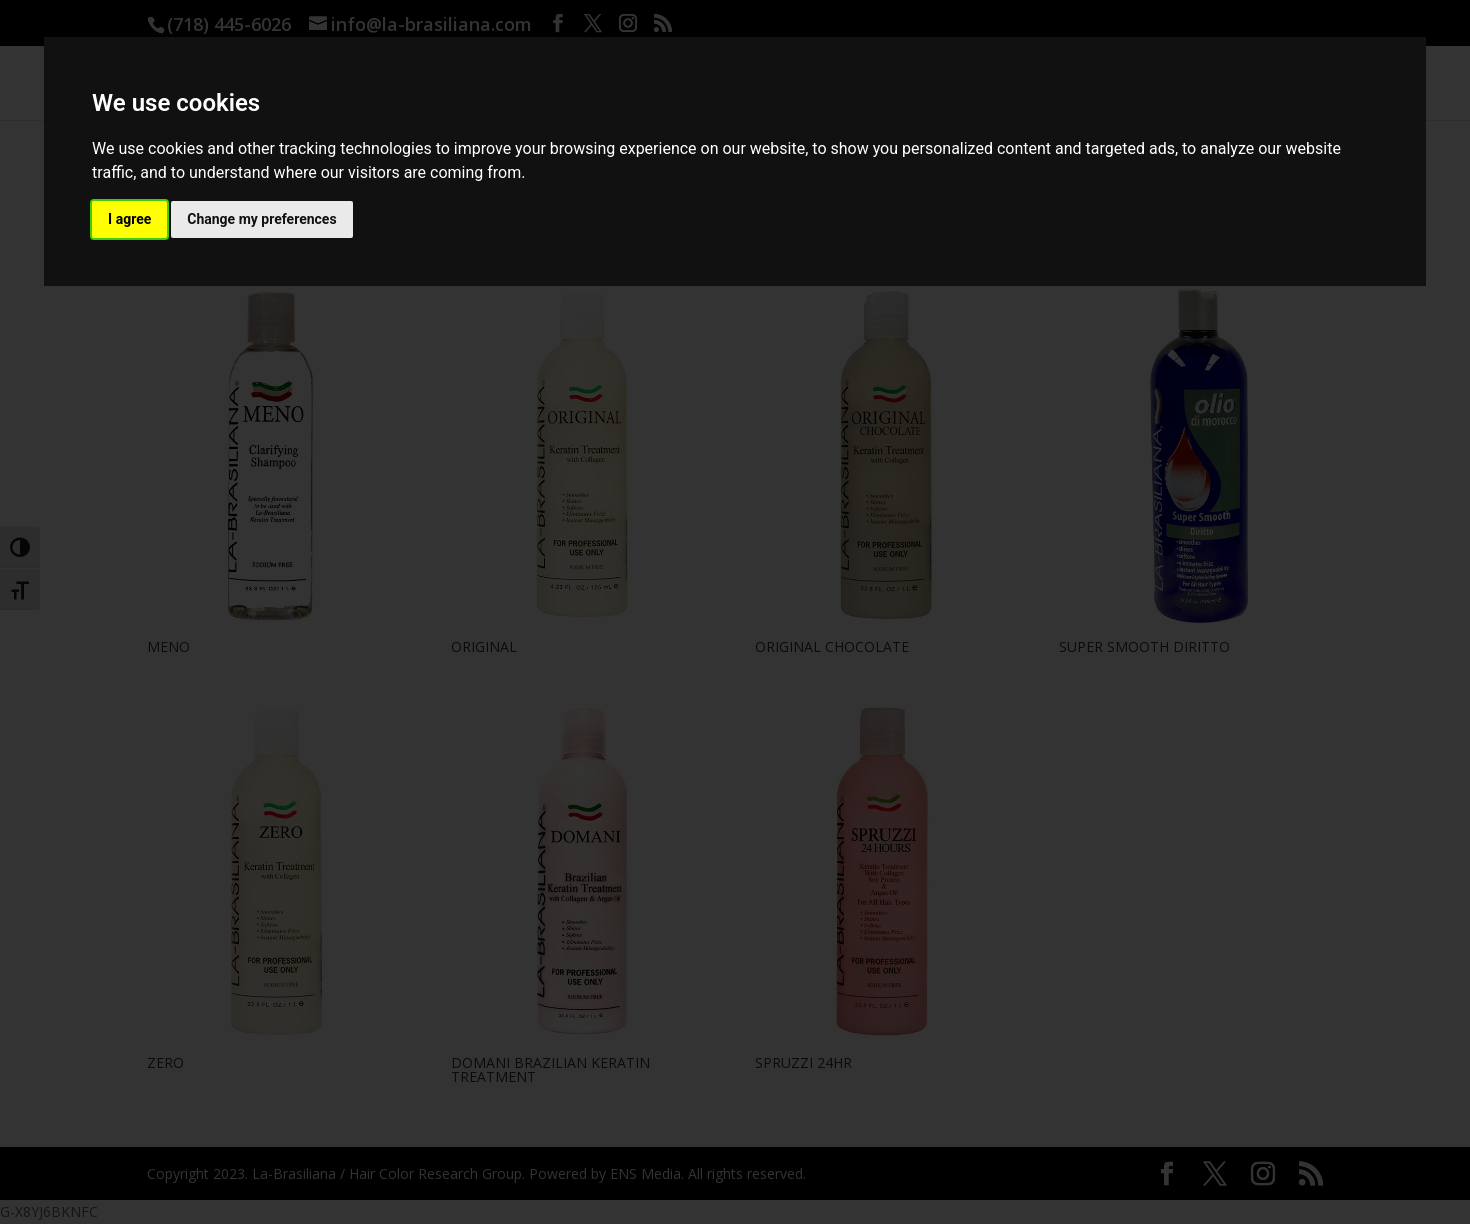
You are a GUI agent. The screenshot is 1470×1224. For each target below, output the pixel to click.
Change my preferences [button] (261, 219)
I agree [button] (129, 219)
